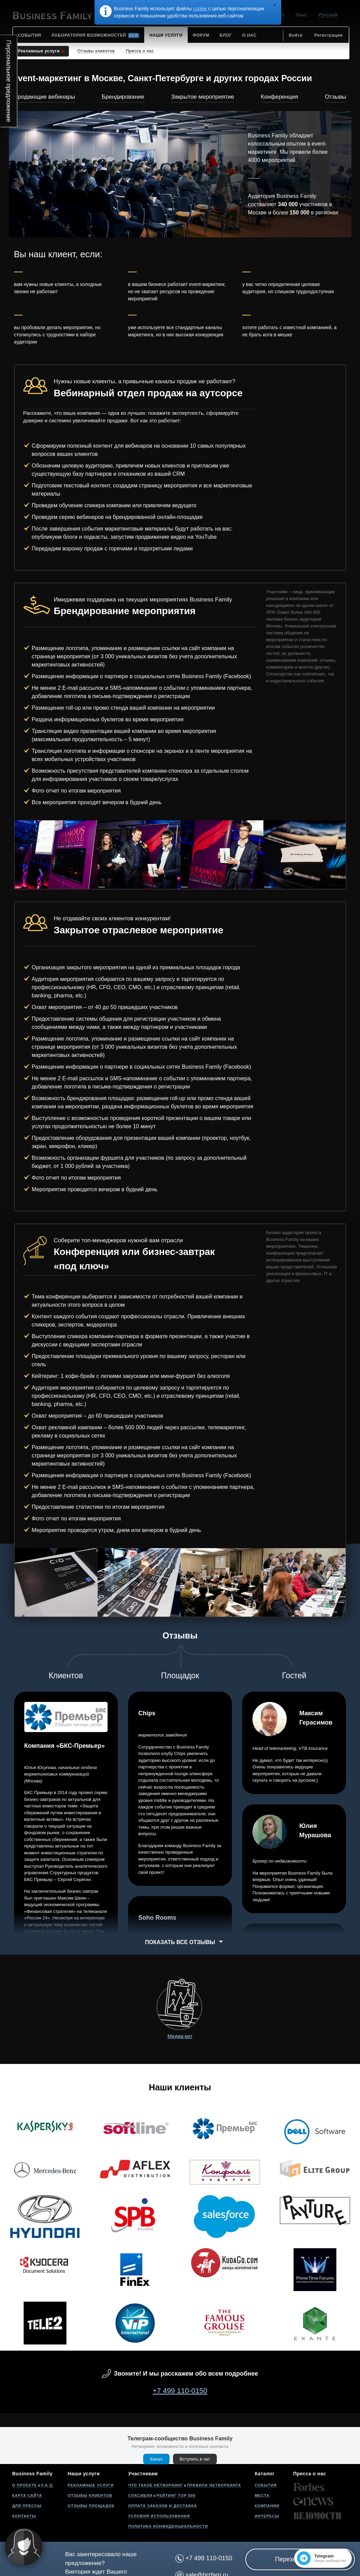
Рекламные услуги (91, 2485)
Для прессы (27, 2506)
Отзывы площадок (91, 2506)
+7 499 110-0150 (180, 2390)
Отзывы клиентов (90, 2495)
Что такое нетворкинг (155, 2485)
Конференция (279, 97)
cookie (200, 8)
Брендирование (123, 97)
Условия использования (159, 2516)
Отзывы (335, 97)
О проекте (24, 2485)
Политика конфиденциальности (168, 2526)
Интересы (267, 2516)
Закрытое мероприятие (202, 97)
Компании (267, 2506)
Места (262, 2495)
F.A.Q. (47, 2485)
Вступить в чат (195, 2459)
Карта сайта (27, 2495)
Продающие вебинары (44, 97)
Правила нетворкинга (214, 2485)
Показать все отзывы (180, 1941)
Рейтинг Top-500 (176, 2495)
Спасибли (140, 2495)
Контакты (24, 2516)
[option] (56, 854)
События (266, 2485)
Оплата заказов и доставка (162, 2506)
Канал (156, 2459)
